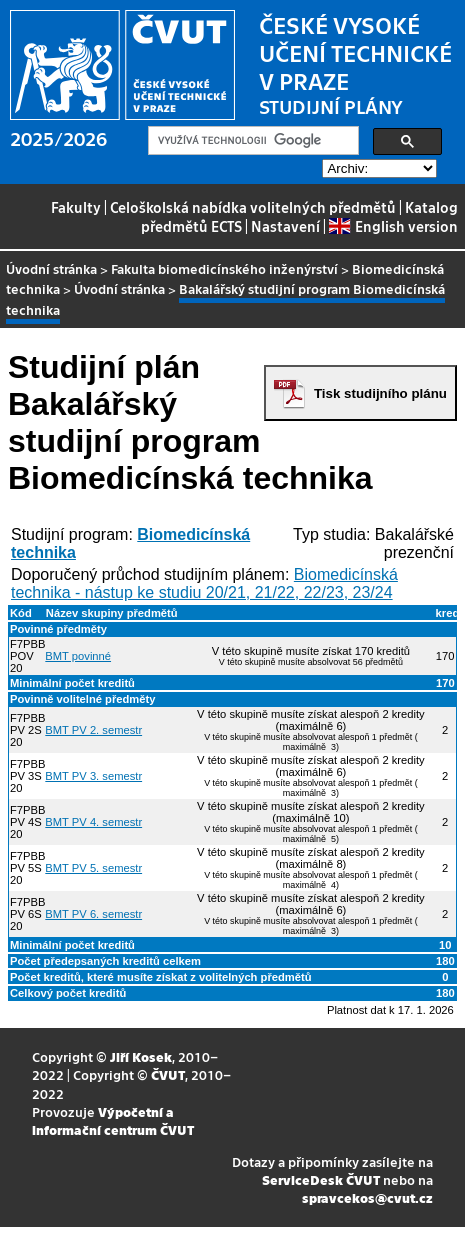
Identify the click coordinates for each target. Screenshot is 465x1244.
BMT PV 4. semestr (93, 822)
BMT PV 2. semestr (93, 730)
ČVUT (168, 1074)
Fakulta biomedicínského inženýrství (224, 268)
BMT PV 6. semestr (93, 914)
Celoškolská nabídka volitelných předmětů (253, 207)
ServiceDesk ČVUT (321, 1179)
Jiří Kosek (141, 1056)
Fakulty (76, 207)
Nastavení (285, 226)
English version (393, 226)
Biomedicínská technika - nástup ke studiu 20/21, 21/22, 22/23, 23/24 (204, 583)
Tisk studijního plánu (380, 393)
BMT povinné (78, 656)
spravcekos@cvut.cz (367, 1197)
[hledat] (251, 141)
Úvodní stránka (51, 268)
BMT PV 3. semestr (93, 776)
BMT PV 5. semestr (93, 868)
